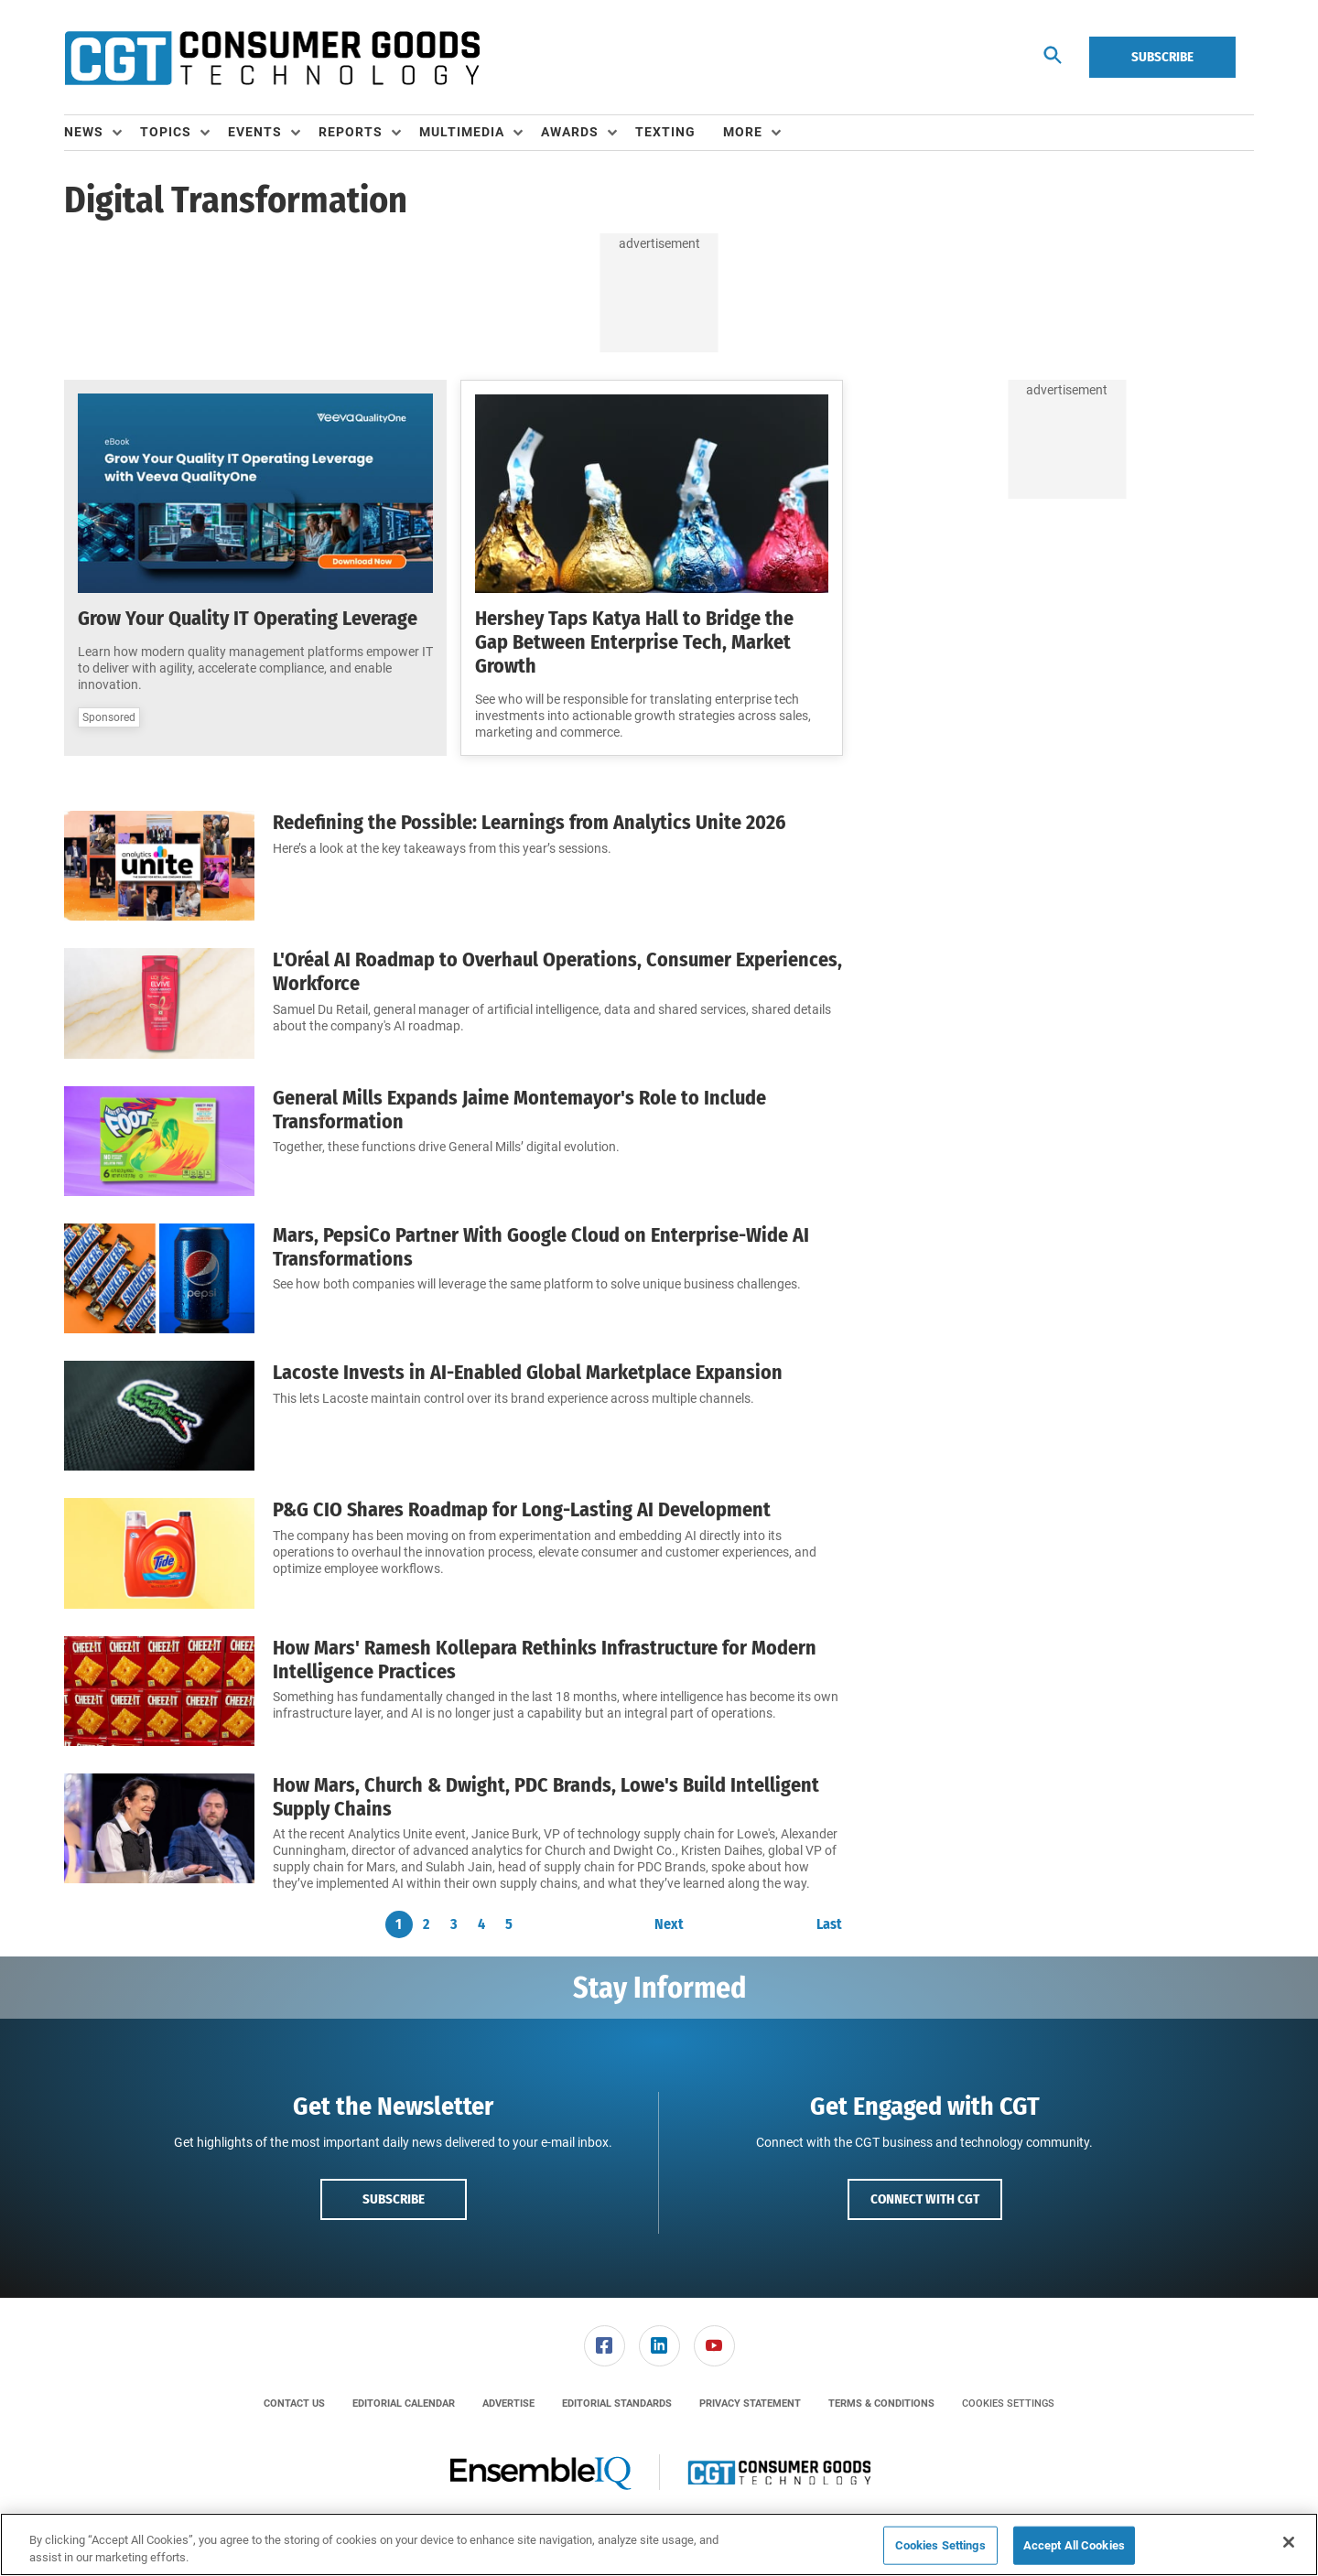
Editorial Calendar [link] (403, 2403)
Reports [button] (351, 131)
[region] (659, 2544)
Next (669, 1924)
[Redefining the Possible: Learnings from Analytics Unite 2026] (159, 866)
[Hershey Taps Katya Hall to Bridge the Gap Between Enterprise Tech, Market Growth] (651, 493)
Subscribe (1162, 57)
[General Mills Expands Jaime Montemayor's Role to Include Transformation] (159, 1141)
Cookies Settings (1008, 2403)
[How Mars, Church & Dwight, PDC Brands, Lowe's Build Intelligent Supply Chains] (159, 1833)
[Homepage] (272, 57)
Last (829, 1924)
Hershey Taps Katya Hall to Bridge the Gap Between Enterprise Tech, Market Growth (634, 642)
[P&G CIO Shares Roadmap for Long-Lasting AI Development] (159, 1553)
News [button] (83, 131)
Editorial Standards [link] (617, 2403)
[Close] (1289, 2542)
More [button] (742, 131)
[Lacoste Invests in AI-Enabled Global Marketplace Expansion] (159, 1416)
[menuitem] (102, 132)
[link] (604, 2345)
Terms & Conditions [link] (881, 2403)
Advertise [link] (508, 2403)
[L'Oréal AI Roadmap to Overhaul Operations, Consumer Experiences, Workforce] (159, 1003)
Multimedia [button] (461, 131)
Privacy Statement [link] (750, 2403)
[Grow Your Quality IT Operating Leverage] (255, 493)
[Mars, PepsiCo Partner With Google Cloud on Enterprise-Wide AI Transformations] (159, 1278)
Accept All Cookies (1074, 2545)
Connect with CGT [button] (924, 2199)
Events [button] (255, 131)
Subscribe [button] (393, 2199)
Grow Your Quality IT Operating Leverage (247, 618)
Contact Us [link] (294, 2403)
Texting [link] (665, 131)
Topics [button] (165, 131)
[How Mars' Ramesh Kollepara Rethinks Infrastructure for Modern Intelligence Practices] (159, 1691)
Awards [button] (570, 131)
